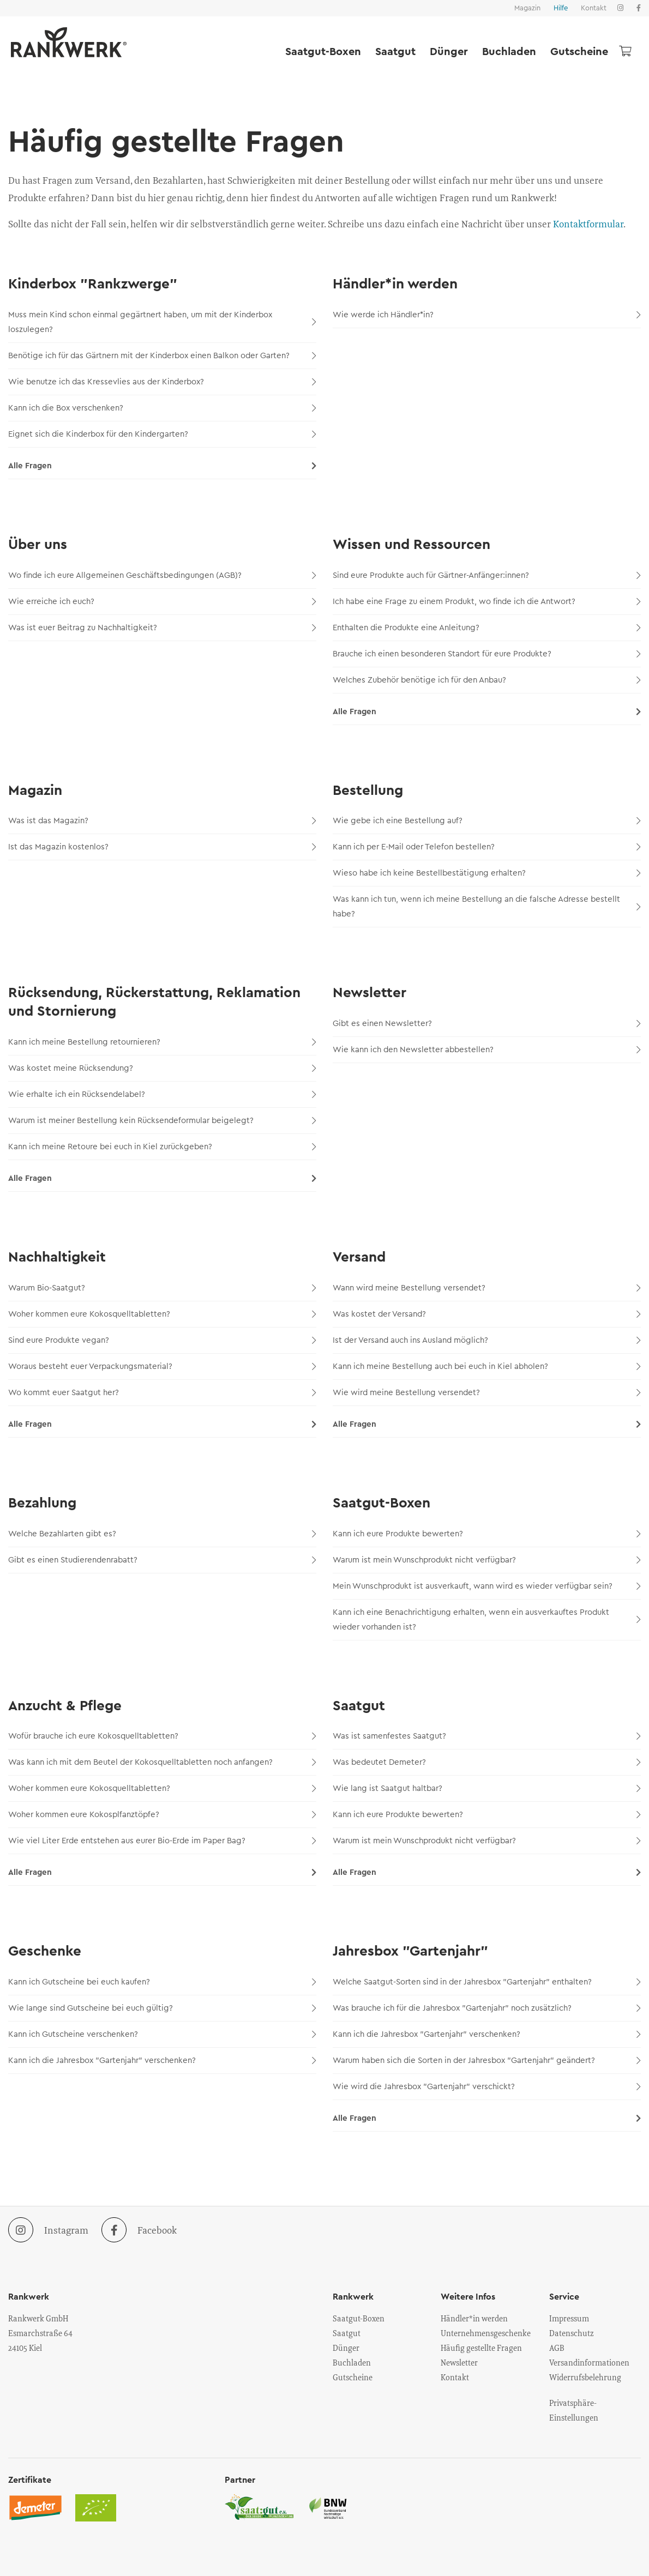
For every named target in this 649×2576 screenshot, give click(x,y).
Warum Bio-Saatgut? (162, 1288)
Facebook (139, 2229)
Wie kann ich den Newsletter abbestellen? (487, 1050)
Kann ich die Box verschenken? (162, 408)
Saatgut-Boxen (323, 51)
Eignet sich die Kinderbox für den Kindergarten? (162, 434)
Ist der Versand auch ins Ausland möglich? (487, 1340)
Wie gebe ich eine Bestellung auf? (487, 821)
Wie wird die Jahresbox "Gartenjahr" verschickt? (487, 2087)
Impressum (569, 2318)
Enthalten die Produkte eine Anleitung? (487, 628)
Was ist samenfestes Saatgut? (487, 1736)
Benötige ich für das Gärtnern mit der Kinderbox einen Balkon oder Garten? (162, 356)
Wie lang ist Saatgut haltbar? (487, 1788)
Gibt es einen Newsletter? (487, 1023)
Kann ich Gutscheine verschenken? (162, 2034)
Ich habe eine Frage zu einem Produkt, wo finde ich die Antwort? (487, 602)
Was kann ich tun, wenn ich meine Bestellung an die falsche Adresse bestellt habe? (487, 906)
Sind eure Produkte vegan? (162, 1340)
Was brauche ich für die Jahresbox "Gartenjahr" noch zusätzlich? (487, 2008)
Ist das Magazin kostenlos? (162, 847)
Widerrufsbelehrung (585, 2377)
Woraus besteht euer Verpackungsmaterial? (162, 1366)
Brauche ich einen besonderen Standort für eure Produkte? (487, 654)
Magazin (527, 7)
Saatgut (395, 51)
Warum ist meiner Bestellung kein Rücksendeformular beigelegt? (162, 1121)
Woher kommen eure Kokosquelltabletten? (162, 1314)
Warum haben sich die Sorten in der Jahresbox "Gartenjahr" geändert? (487, 2060)
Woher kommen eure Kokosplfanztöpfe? (162, 1815)
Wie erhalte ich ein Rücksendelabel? (162, 1094)
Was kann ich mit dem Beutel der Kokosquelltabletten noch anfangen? (162, 1762)
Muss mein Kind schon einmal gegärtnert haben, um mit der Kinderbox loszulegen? (162, 322)
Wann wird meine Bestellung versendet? (487, 1288)
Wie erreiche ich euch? (162, 602)
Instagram (48, 2229)
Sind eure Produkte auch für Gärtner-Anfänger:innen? (487, 575)
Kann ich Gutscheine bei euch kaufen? (162, 1982)
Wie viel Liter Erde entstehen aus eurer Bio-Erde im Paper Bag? (162, 1841)
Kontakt (593, 7)
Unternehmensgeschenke (486, 2333)
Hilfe (561, 7)
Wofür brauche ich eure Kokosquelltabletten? (162, 1736)
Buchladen (509, 51)
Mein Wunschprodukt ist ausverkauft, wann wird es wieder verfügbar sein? (487, 1586)
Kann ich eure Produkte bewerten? (487, 1534)
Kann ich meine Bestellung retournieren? (162, 1042)
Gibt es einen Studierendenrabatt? (162, 1560)
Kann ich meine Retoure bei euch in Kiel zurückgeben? (162, 1147)
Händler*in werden (474, 2318)
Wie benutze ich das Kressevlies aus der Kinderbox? (162, 382)
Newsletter (459, 2362)
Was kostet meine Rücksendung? (162, 1068)
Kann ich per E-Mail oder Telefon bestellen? (487, 847)
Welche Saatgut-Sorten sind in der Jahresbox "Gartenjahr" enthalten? (487, 1982)
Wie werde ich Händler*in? (487, 315)
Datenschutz (571, 2333)
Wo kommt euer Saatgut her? (162, 1393)
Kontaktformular (588, 223)
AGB (556, 2348)
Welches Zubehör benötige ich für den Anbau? (487, 680)
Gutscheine (579, 51)
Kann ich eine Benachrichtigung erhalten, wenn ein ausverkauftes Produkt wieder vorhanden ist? (487, 1619)
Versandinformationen (589, 2362)
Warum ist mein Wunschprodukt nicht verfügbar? (487, 1560)
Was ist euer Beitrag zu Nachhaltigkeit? (162, 628)
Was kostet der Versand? (487, 1314)
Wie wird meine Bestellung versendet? (487, 1393)
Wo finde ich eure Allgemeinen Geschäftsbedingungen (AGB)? (162, 575)
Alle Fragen (162, 466)
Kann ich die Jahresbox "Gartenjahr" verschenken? (162, 2060)
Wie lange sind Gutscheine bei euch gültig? (162, 2008)
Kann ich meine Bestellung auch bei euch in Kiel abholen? (487, 1366)
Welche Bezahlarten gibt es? (162, 1534)
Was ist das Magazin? (162, 821)
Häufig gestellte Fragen (481, 2348)
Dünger (449, 51)
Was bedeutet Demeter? (487, 1762)
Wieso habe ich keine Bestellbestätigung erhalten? (487, 873)
